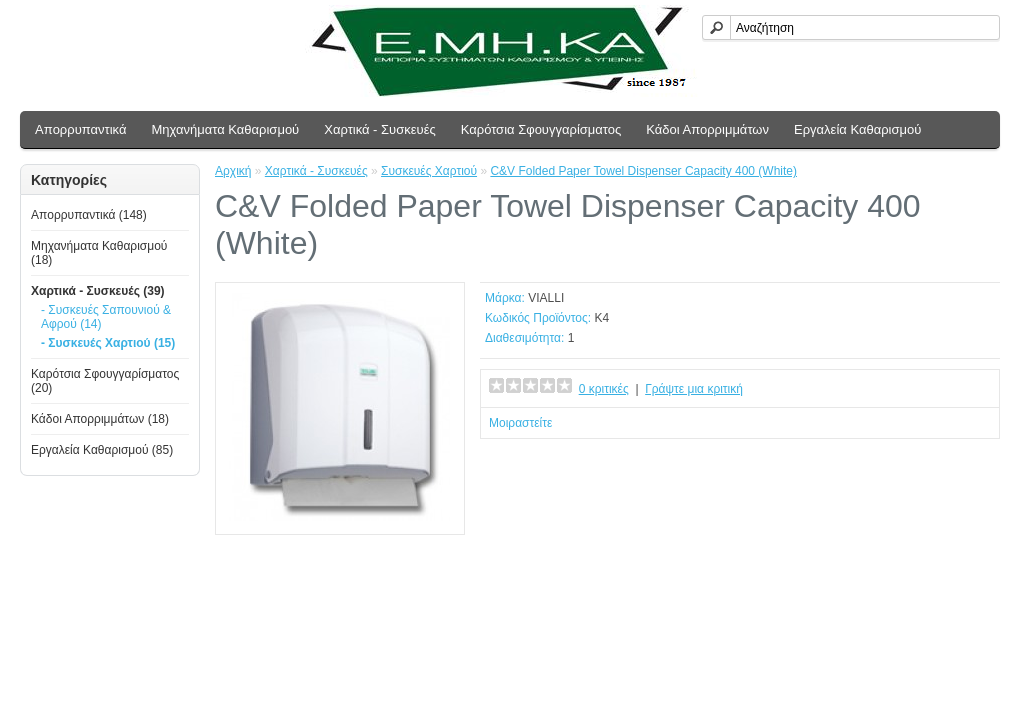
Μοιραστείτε (520, 423)
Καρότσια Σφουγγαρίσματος (541, 129)
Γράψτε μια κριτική (694, 389)
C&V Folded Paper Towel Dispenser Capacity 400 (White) (643, 171)
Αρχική (233, 171)
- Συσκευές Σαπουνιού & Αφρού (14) (106, 317)
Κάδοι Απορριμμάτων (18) (100, 419)
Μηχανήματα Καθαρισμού (225, 129)
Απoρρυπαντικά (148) (89, 215)
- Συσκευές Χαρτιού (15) (108, 343)
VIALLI (546, 298)
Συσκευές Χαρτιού (429, 171)
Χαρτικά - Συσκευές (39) (98, 291)
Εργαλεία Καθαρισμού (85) (102, 450)
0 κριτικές (604, 389)
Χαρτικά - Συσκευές (379, 129)
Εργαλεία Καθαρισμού (857, 129)
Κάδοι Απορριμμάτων (707, 129)
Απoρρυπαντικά (80, 129)
